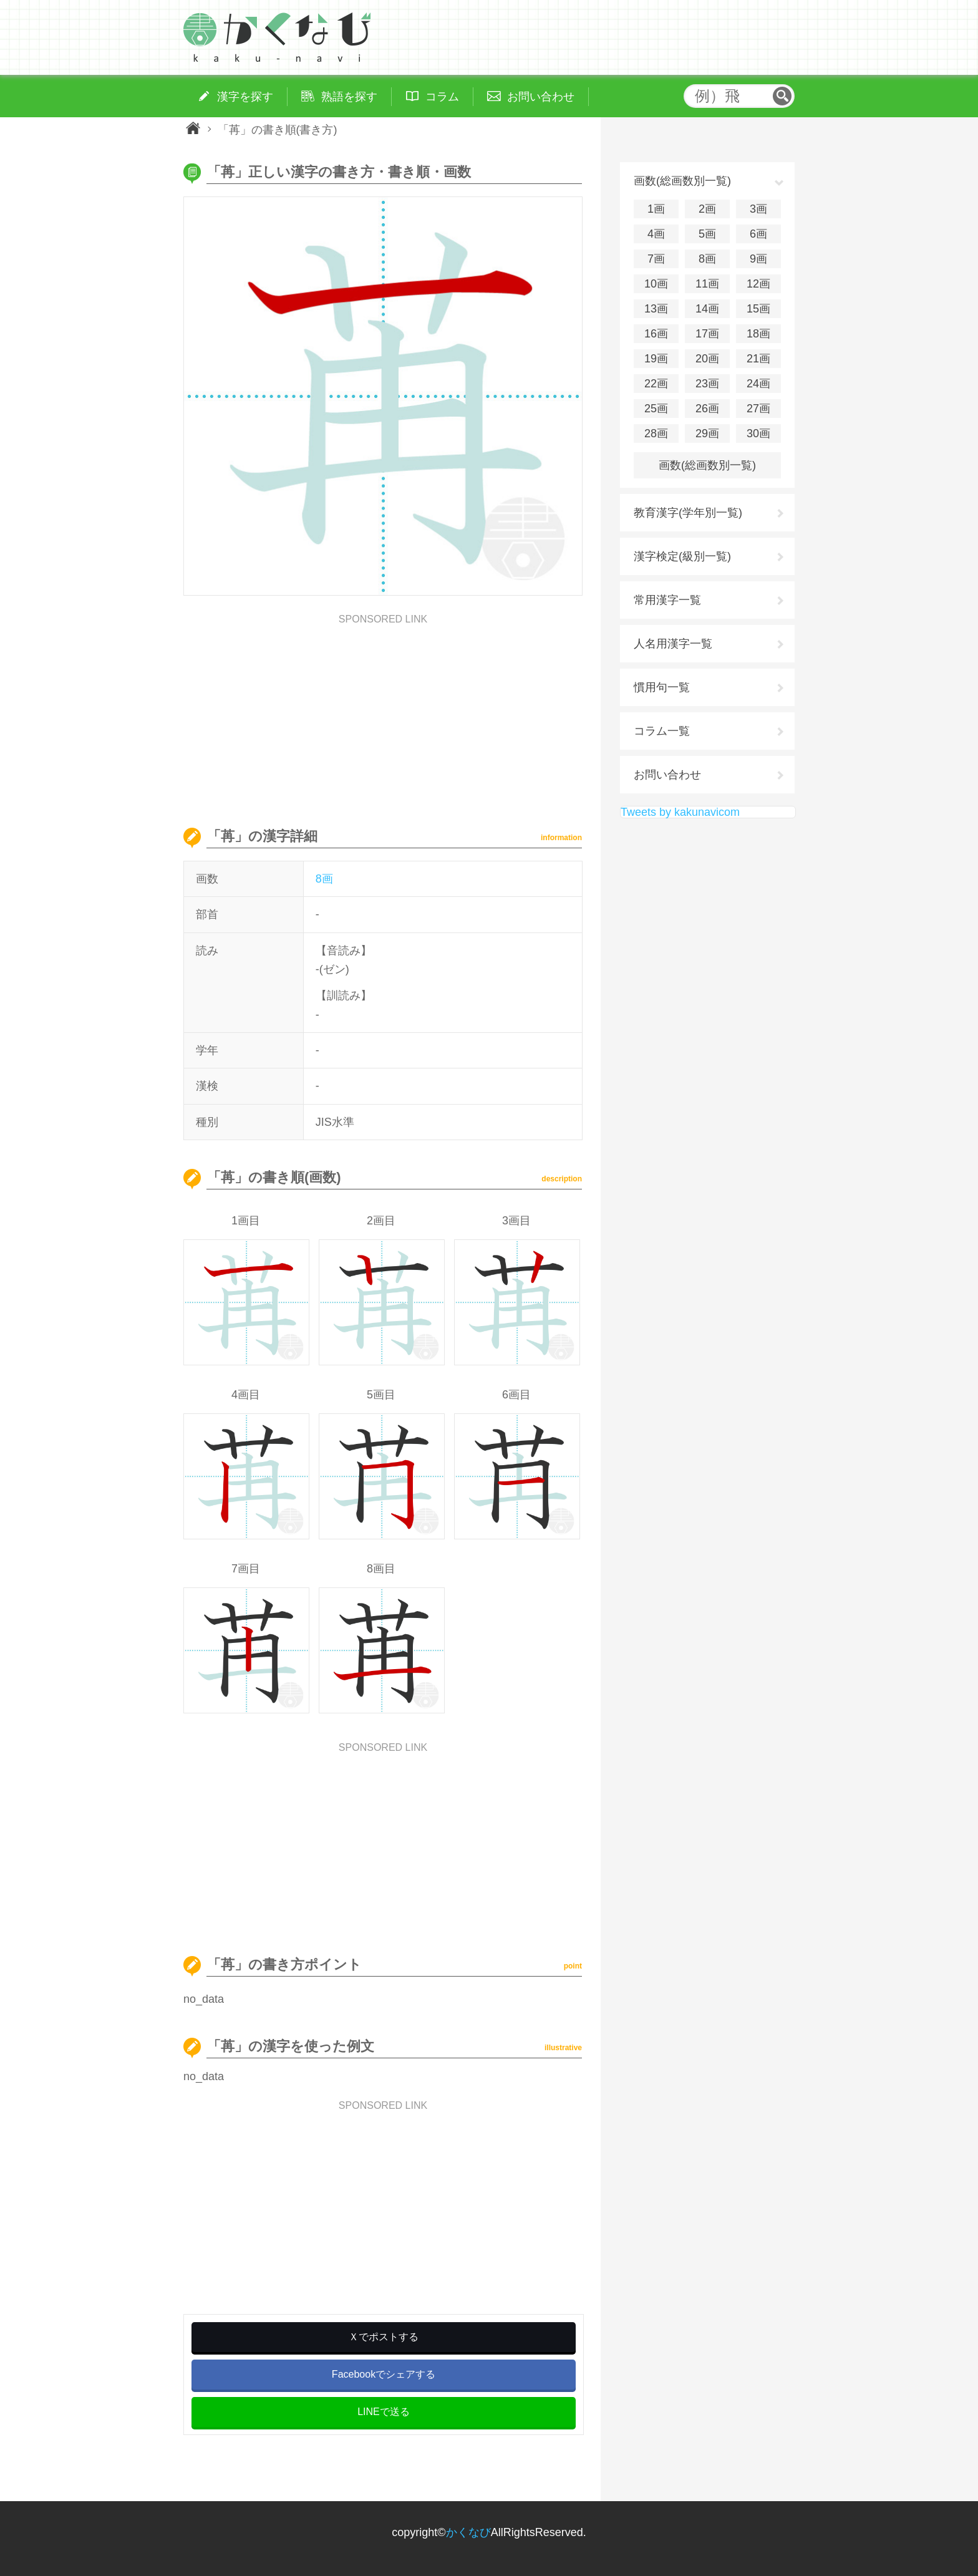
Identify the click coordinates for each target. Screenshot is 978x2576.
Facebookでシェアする (383, 2374)
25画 (656, 408)
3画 (758, 209)
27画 (758, 408)
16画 (656, 333)
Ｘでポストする (384, 2336)
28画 (656, 433)
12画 (758, 284)
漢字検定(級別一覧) (682, 556)
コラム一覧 (662, 731)
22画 (656, 383)
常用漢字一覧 (667, 600)
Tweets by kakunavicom (680, 812)
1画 (656, 209)
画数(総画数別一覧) (707, 465)
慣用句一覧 (662, 687)
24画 (758, 383)
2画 (707, 209)
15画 (758, 309)
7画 (656, 259)
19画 (656, 358)
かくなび (468, 2532)
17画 (707, 333)
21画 (758, 358)
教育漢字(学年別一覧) (688, 512)
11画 (707, 284)
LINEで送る (383, 2411)
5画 (707, 234)
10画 (656, 284)
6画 (758, 234)
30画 (758, 433)
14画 (707, 309)
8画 (324, 879)
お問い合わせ (667, 774)
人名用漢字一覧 (673, 643)
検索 (782, 96)
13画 (656, 309)
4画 (656, 234)
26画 (707, 408)
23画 (707, 383)
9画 (758, 259)
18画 (758, 333)
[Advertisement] (383, 711)
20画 (707, 358)
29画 (707, 433)
